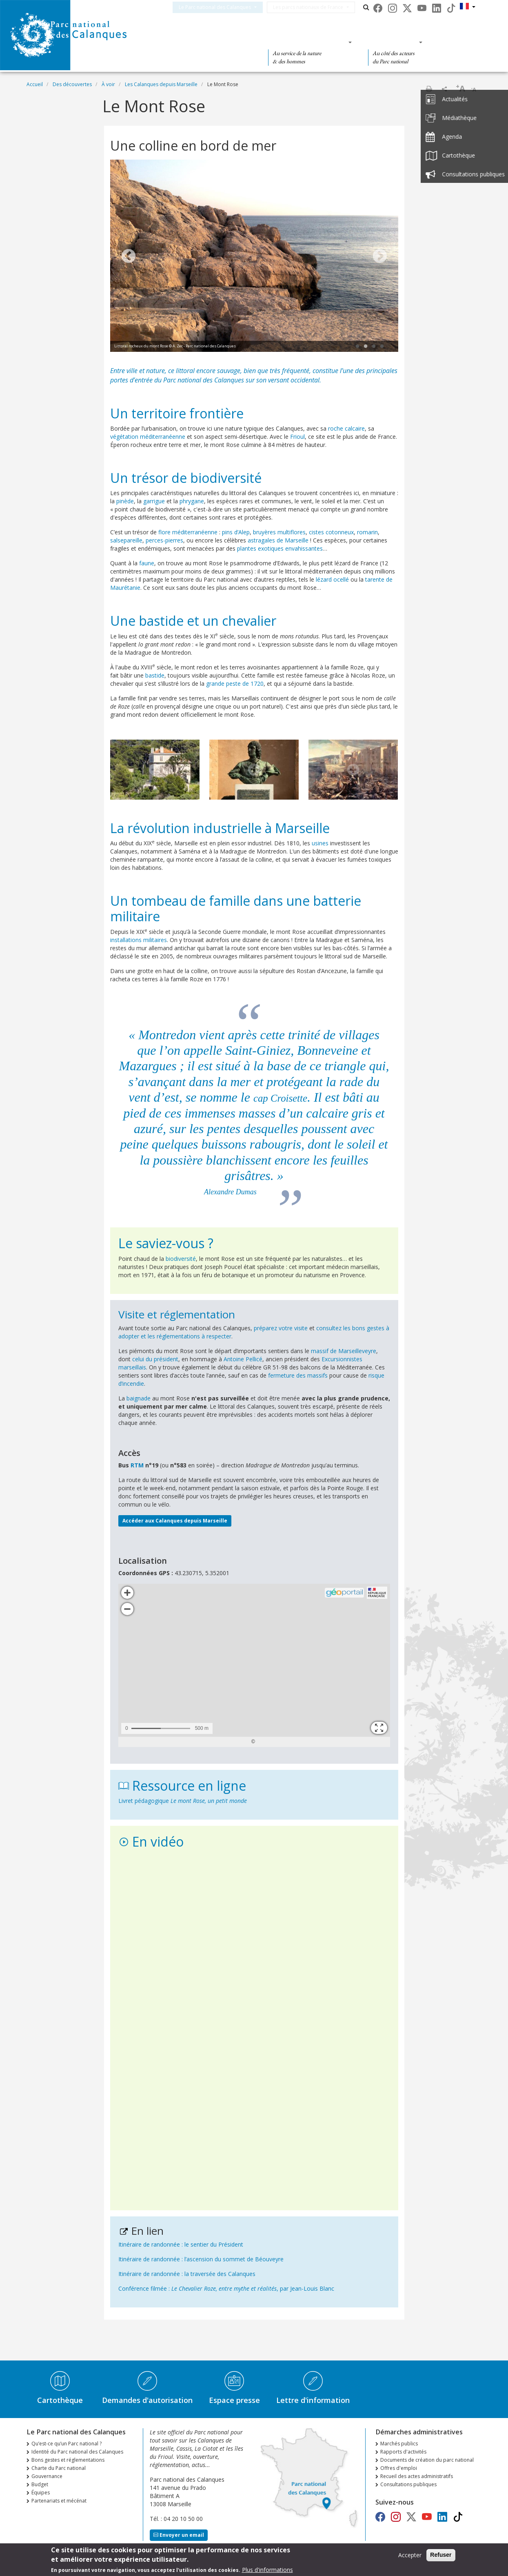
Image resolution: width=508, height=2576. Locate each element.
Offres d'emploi (398, 2468)
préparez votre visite (281, 1328)
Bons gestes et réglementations (67, 2459)
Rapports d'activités (403, 2451)
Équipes (40, 2492)
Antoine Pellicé (243, 1359)
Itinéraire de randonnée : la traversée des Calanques (186, 2274)
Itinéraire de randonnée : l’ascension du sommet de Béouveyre (201, 2259)
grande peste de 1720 (235, 683)
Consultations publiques (408, 2484)
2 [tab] (366, 346)
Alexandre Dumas (230, 1192)
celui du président (155, 1359)
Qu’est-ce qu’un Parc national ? (66, 2443)
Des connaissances (307, 42)
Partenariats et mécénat (59, 2500)
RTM (137, 1465)
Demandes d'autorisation (147, 2400)
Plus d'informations (267, 2570)
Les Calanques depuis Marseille (161, 84)
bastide (154, 675)
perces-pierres (164, 540)
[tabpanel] (254, 257)
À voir (108, 84)
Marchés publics (399, 2443)
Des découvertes (211, 42)
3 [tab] (374, 346)
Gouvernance (46, 2476)
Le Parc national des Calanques (225, 7)
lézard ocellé (332, 579)
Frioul (297, 436)
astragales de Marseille (278, 540)
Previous (128, 257)
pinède (125, 501)
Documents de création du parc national (427, 2459)
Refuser (440, 2555)
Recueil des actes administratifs (416, 2476)
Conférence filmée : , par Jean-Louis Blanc (226, 2288)
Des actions (392, 42)
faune (146, 563)
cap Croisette (280, 1097)
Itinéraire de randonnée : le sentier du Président (180, 2244)
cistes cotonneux (331, 532)
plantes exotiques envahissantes (280, 548)
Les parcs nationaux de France (318, 7)
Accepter (409, 2555)
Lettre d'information (313, 2400)
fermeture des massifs (298, 1375)
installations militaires (138, 940)
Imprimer (429, 88)
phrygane (192, 501)
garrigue (154, 501)
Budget (39, 2484)
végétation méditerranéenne (147, 436)
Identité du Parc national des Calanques (77, 2451)
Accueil (35, 84)
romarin (367, 532)
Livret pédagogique (182, 1801)
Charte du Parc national (58, 2468)
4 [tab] (382, 346)
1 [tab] (357, 346)
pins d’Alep (236, 532)
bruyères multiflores (279, 532)
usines (320, 843)
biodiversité (181, 1258)
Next (380, 257)
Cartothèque (60, 2400)
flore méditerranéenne (187, 532)
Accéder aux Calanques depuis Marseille (174, 1520)
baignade (138, 1398)
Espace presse (234, 2400)
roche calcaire (346, 428)
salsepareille (126, 540)
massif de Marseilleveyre (343, 1351)
